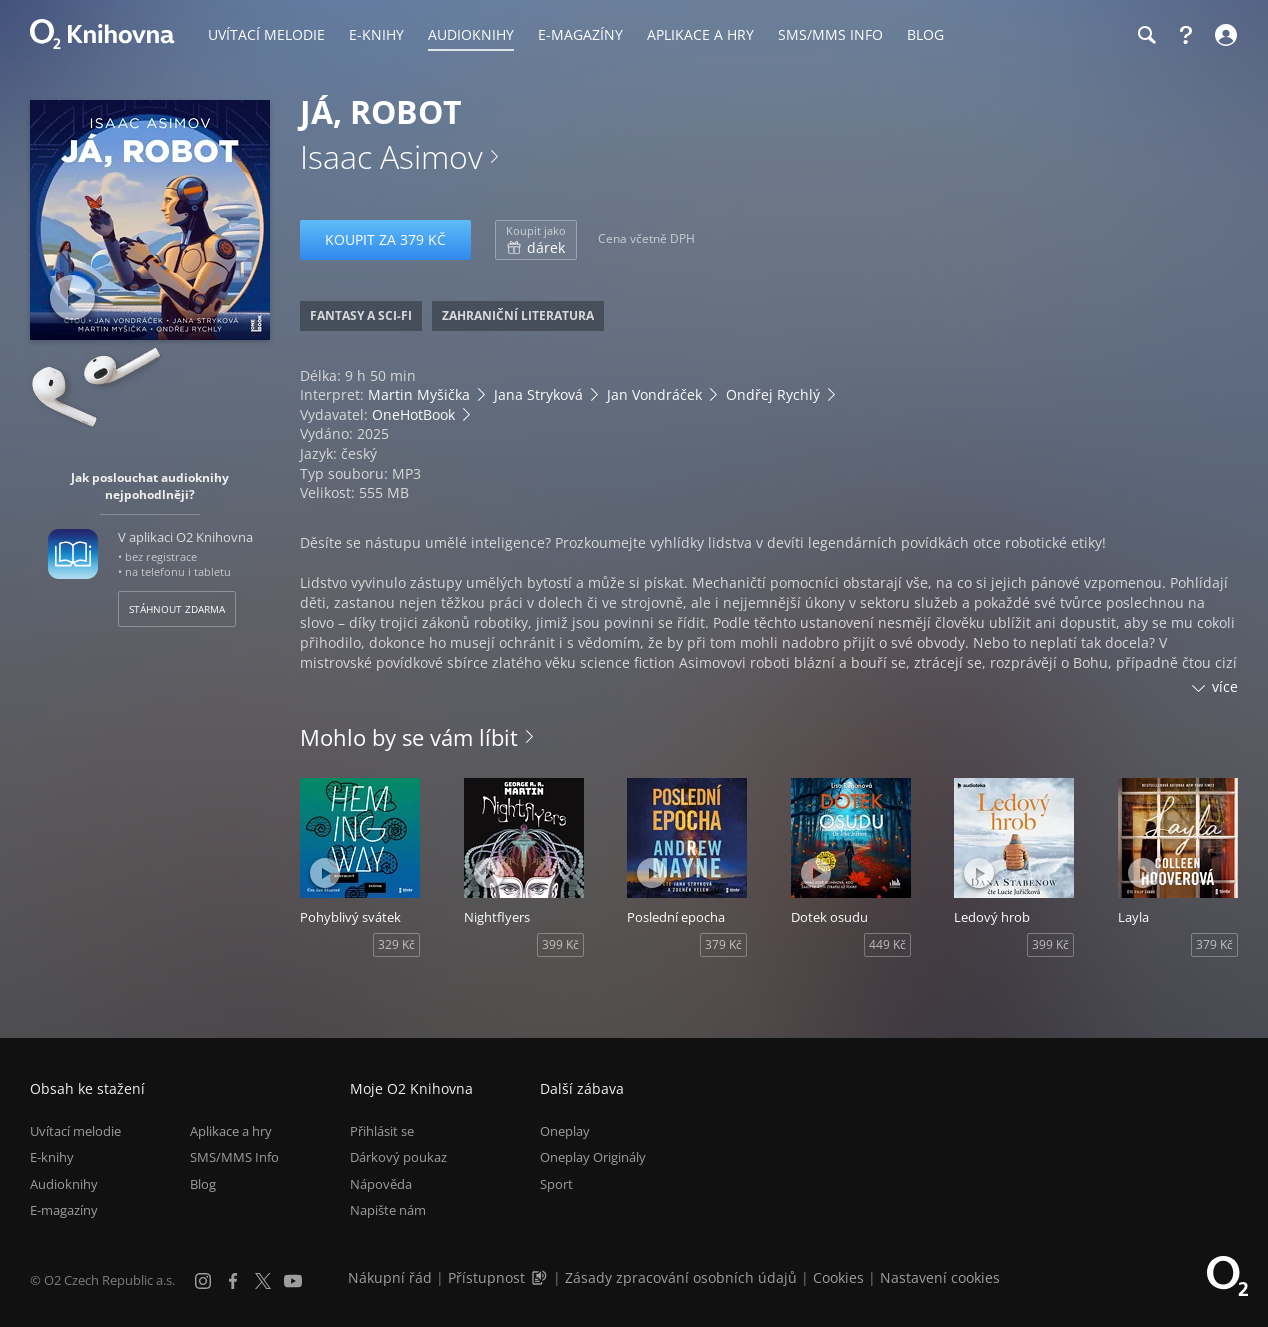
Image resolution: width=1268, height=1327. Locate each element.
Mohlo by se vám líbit (409, 737)
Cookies (838, 1277)
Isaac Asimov (391, 156)
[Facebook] (233, 1281)
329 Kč (396, 944)
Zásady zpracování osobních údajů (681, 1277)
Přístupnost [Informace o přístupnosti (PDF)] (486, 1277)
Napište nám (388, 1210)
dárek (536, 240)
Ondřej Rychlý (773, 394)
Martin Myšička (419, 394)
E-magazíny (64, 1210)
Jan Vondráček (654, 394)
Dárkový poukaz (398, 1157)
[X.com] (263, 1281)
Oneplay (565, 1131)
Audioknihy (64, 1184)
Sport (556, 1184)
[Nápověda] (1186, 35)
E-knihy (52, 1157)
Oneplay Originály (593, 1157)
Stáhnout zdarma (177, 609)
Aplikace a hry (231, 1131)
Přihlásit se (382, 1131)
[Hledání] (1146, 35)
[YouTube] (293, 1281)
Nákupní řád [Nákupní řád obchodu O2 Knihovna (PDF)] (390, 1277)
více (1225, 686)
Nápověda (381, 1184)
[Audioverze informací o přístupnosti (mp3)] (541, 1277)
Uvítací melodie (75, 1131)
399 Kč (560, 944)
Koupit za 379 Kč (385, 239)
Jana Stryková (538, 394)
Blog (203, 1184)
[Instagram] (203, 1281)
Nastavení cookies (940, 1277)
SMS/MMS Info (234, 1157)
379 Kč (723, 944)
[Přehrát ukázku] (72, 297)
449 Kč (887, 944)
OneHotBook (413, 414)
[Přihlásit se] (1223, 35)
